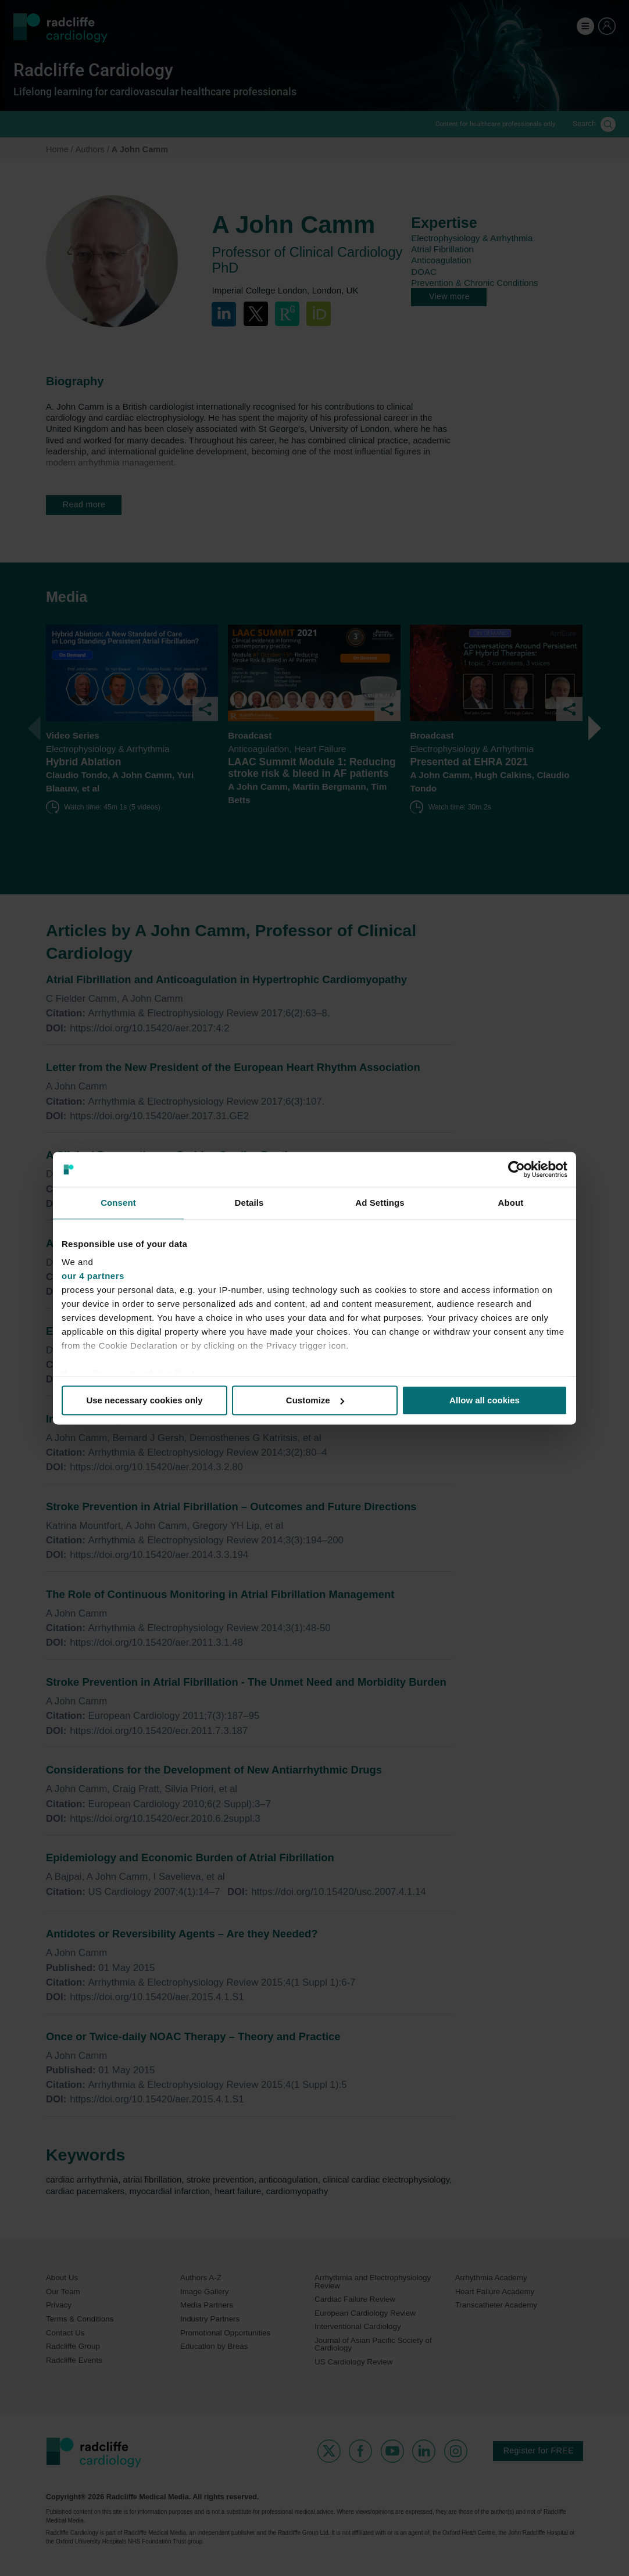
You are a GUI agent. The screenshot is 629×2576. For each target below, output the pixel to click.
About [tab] (511, 1203)
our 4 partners (93, 1276)
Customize (315, 1400)
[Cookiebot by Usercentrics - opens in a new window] (516, 1169)
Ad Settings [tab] (379, 1203)
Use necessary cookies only (144, 1400)
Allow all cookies (484, 1400)
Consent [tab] (118, 1203)
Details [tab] (249, 1203)
